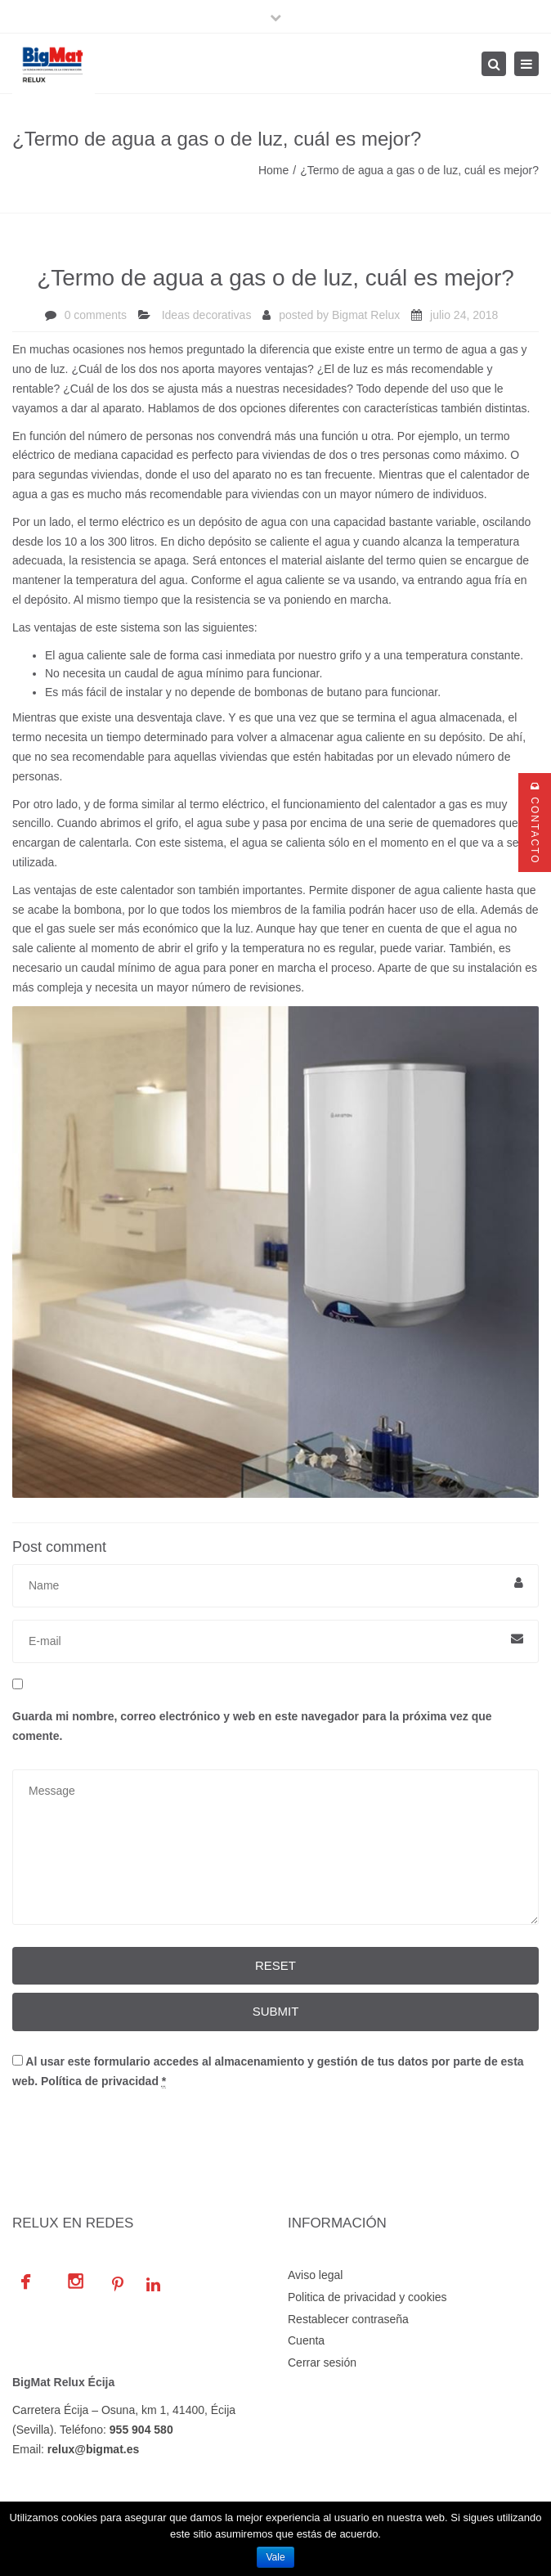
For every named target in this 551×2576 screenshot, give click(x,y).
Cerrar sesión (322, 2362)
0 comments (96, 314)
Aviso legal (315, 2275)
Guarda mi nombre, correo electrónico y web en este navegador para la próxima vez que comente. (252, 1726)
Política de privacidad (100, 2081)
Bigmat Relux (366, 314)
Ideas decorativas (207, 314)
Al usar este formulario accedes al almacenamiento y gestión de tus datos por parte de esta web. (268, 2071)
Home (273, 170)
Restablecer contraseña (348, 2319)
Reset (275, 1965)
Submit (276, 2011)
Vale (275, 2557)
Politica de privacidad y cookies (367, 2297)
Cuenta (306, 2340)
